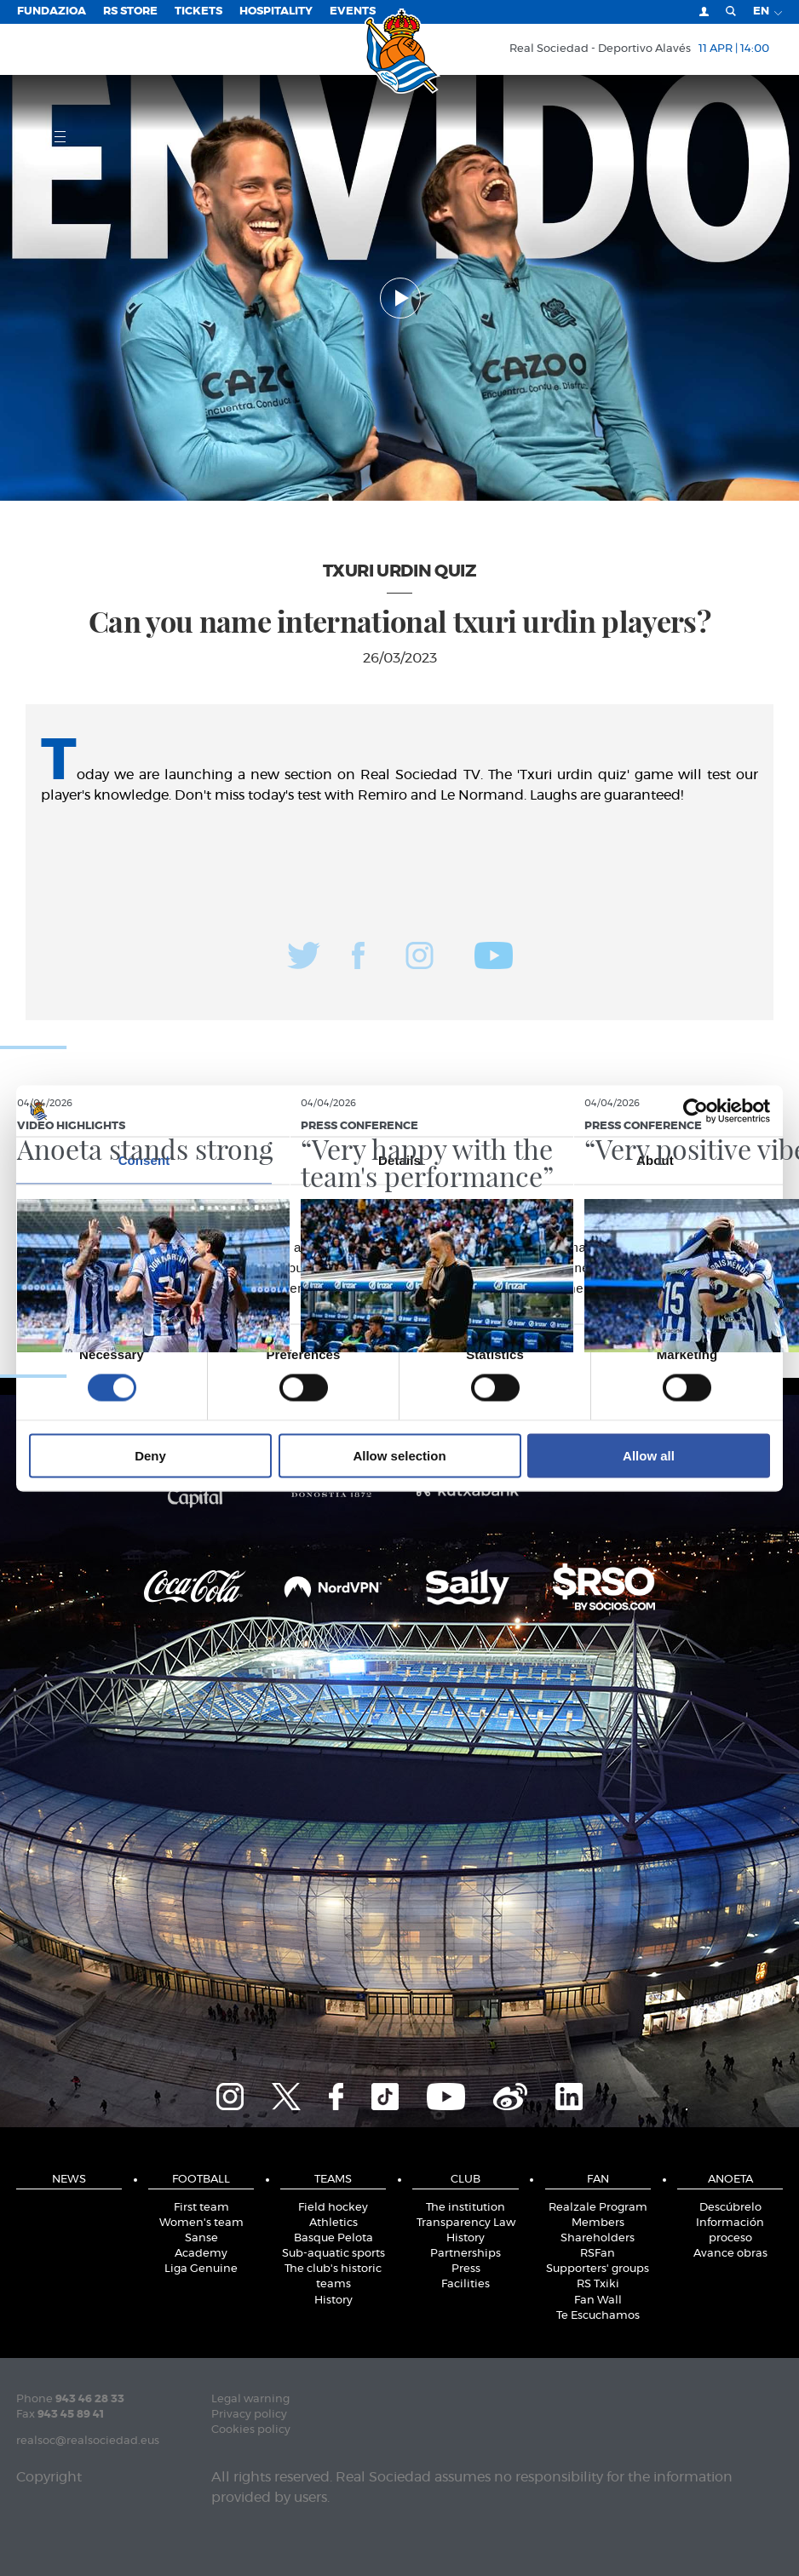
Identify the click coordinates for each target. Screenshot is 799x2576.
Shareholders (597, 2238)
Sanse (201, 2238)
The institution (465, 2207)
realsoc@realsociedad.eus (87, 2441)
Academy (201, 2253)
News (69, 2179)
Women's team (201, 2223)
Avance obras (730, 2253)
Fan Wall (598, 2300)
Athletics (333, 2223)
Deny (150, 1456)
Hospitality (276, 11)
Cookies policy (250, 2429)
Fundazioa (51, 11)
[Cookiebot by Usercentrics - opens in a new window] (695, 1110)
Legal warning (250, 2399)
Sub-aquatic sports (333, 2253)
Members (598, 2223)
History (333, 2300)
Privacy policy (249, 2414)
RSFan (597, 2253)
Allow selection (399, 1456)
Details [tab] (399, 1159)
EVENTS (353, 11)
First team (201, 2207)
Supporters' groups (597, 2269)
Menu (41, 135)
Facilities (465, 2284)
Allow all (649, 1456)
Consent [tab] (144, 1159)
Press (465, 2269)
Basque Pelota (333, 2238)
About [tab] (655, 1159)
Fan (598, 2179)
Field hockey (333, 2207)
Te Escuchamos (598, 2315)
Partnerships (465, 2253)
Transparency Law (466, 2223)
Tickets (198, 11)
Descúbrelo (730, 2207)
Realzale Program (598, 2207)
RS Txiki (598, 2284)
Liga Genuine (201, 2269)
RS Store (130, 11)
